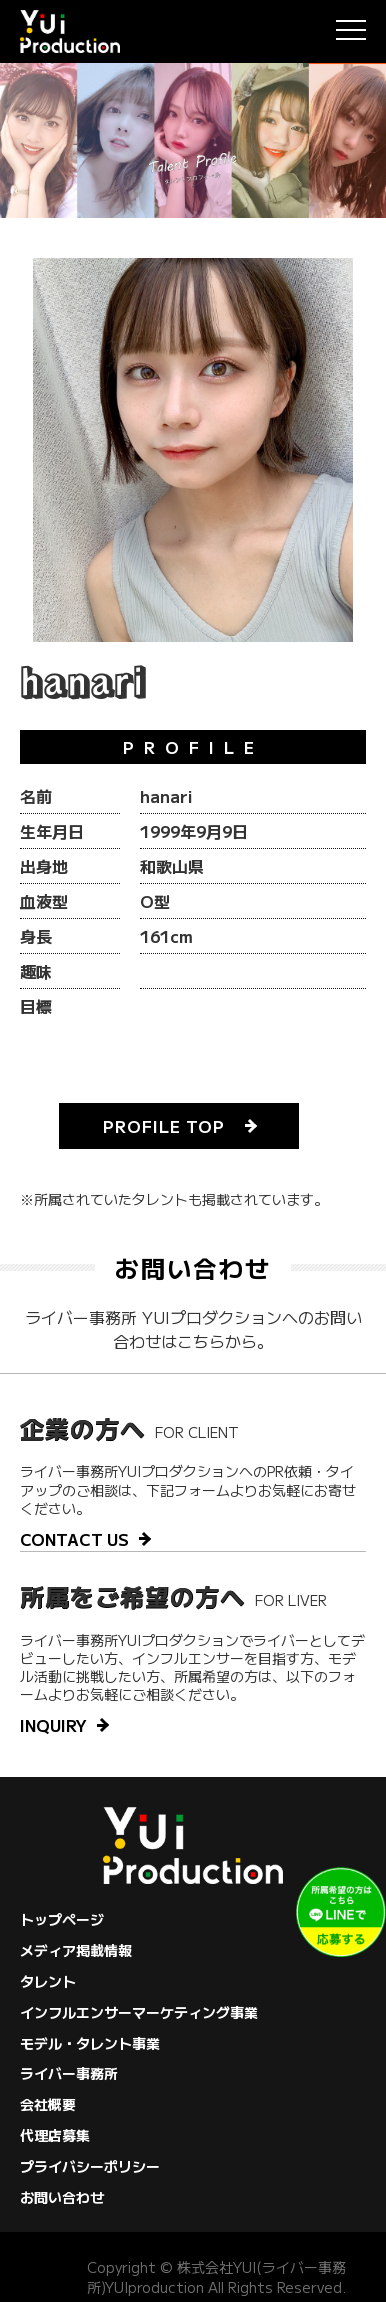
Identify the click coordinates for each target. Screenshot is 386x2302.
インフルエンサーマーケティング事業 (139, 2012)
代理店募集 (55, 2135)
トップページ (62, 1919)
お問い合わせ (62, 2197)
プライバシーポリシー (90, 2166)
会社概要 (48, 2104)
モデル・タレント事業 (90, 2043)
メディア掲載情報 (76, 1950)
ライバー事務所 (69, 2073)
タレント (48, 1981)
